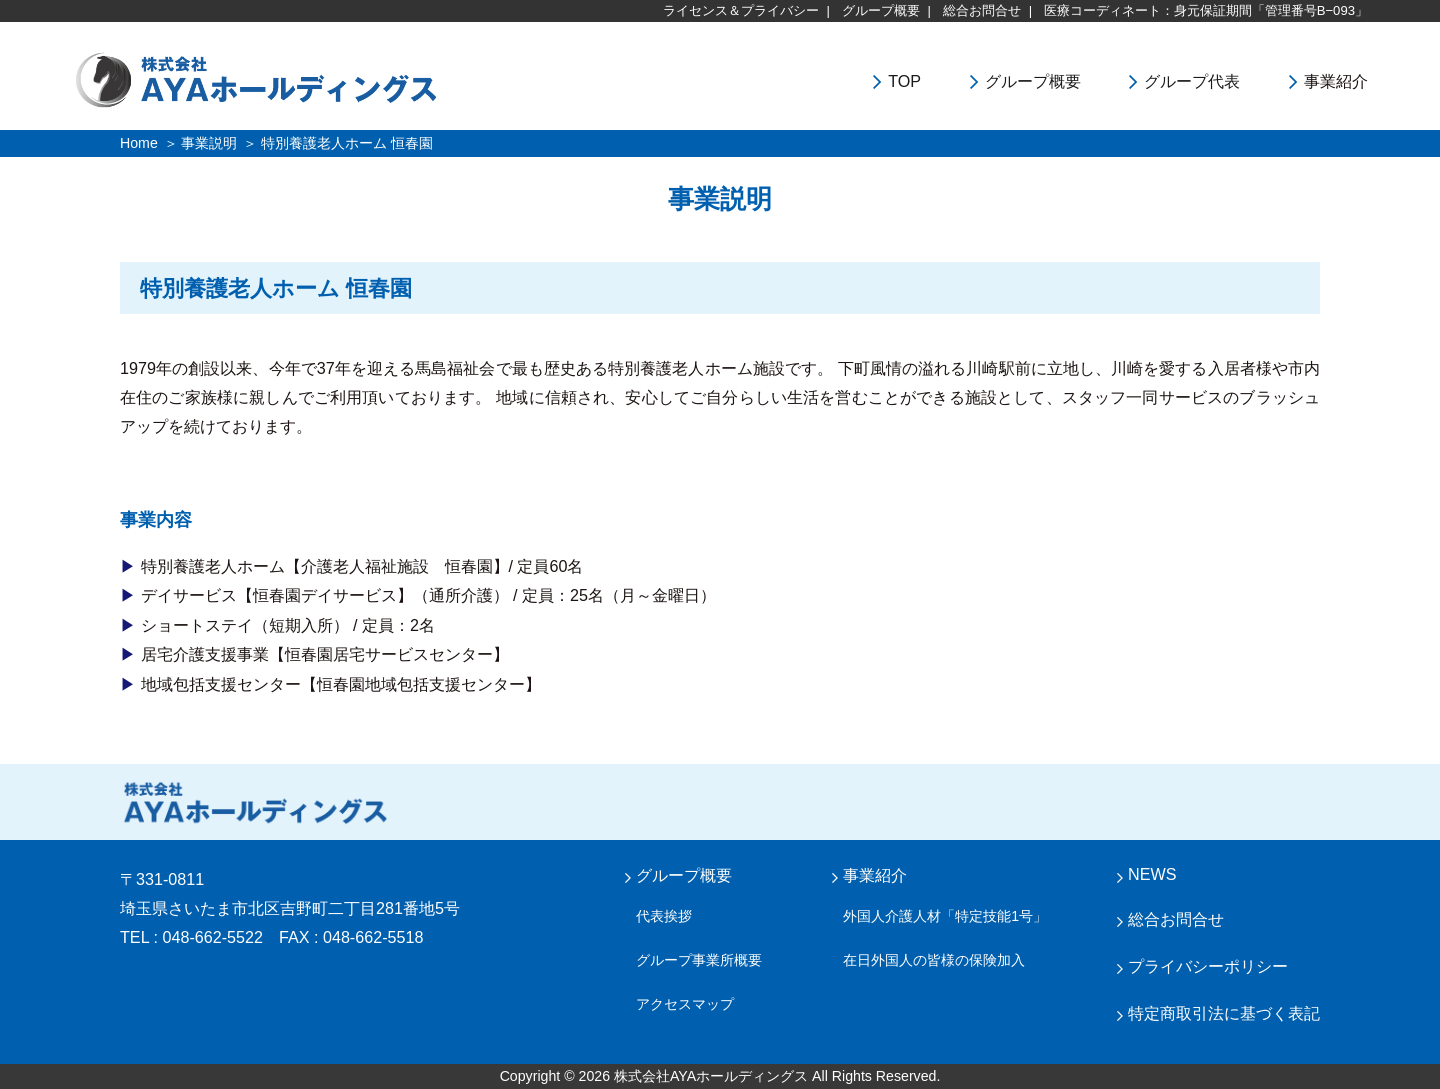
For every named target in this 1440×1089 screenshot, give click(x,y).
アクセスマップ (685, 1004)
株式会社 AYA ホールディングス (255, 802)
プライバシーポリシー (1208, 966)
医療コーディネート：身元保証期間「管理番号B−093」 (1206, 10)
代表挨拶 (664, 916)
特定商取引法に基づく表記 (1224, 1013)
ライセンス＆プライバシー (741, 10)
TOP (904, 81)
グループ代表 (1192, 81)
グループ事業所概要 (699, 960)
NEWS (1152, 874)
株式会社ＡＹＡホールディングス (311, 78)
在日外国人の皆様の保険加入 (934, 960)
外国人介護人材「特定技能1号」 (945, 916)
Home (139, 143)
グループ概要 (881, 10)
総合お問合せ (982, 10)
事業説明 (209, 143)
